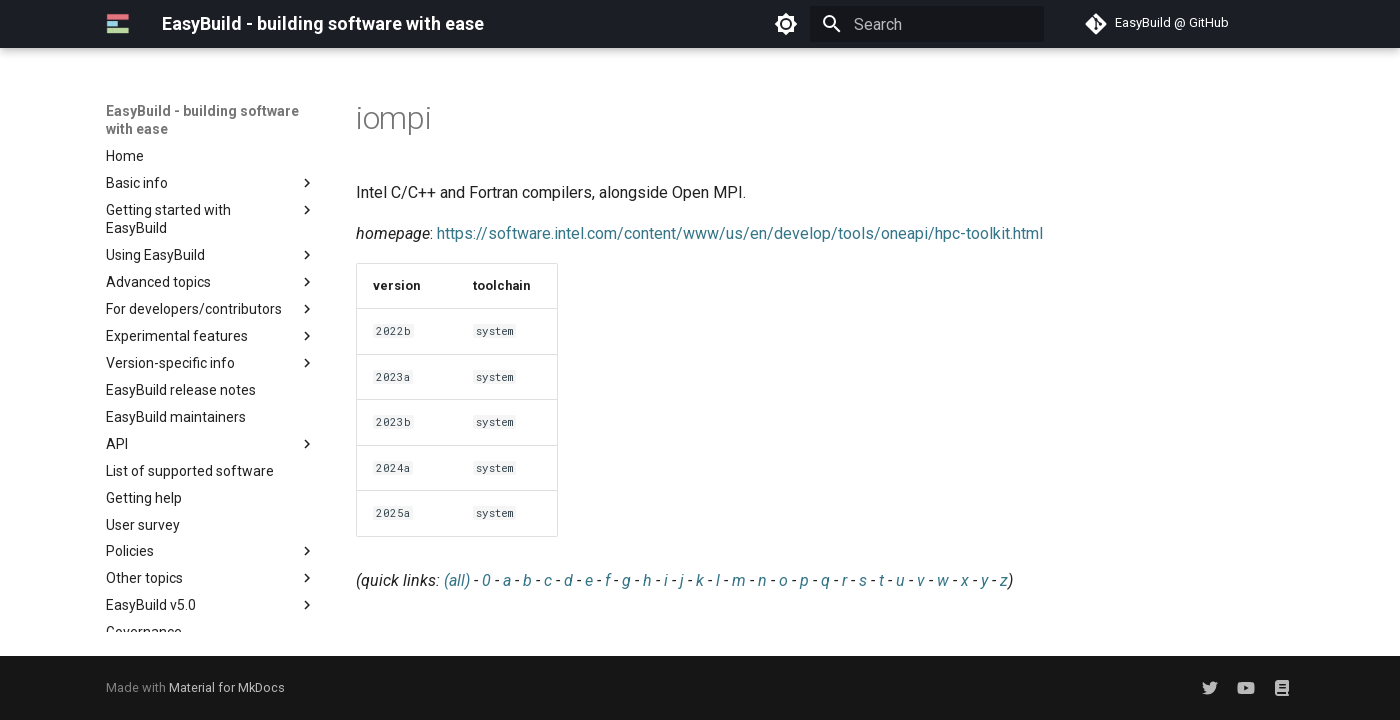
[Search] (927, 24)
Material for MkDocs (227, 687)
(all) (457, 580)
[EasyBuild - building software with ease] (118, 24)
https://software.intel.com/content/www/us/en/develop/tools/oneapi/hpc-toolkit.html (740, 233)
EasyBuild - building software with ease (202, 120)
